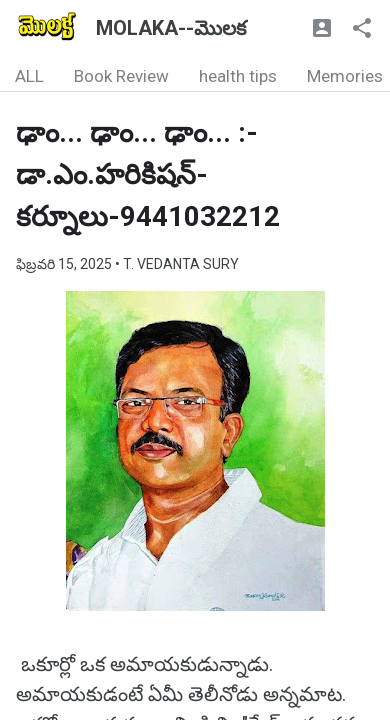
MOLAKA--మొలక (171, 28)
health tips (238, 76)
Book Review (121, 76)
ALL (29, 76)
